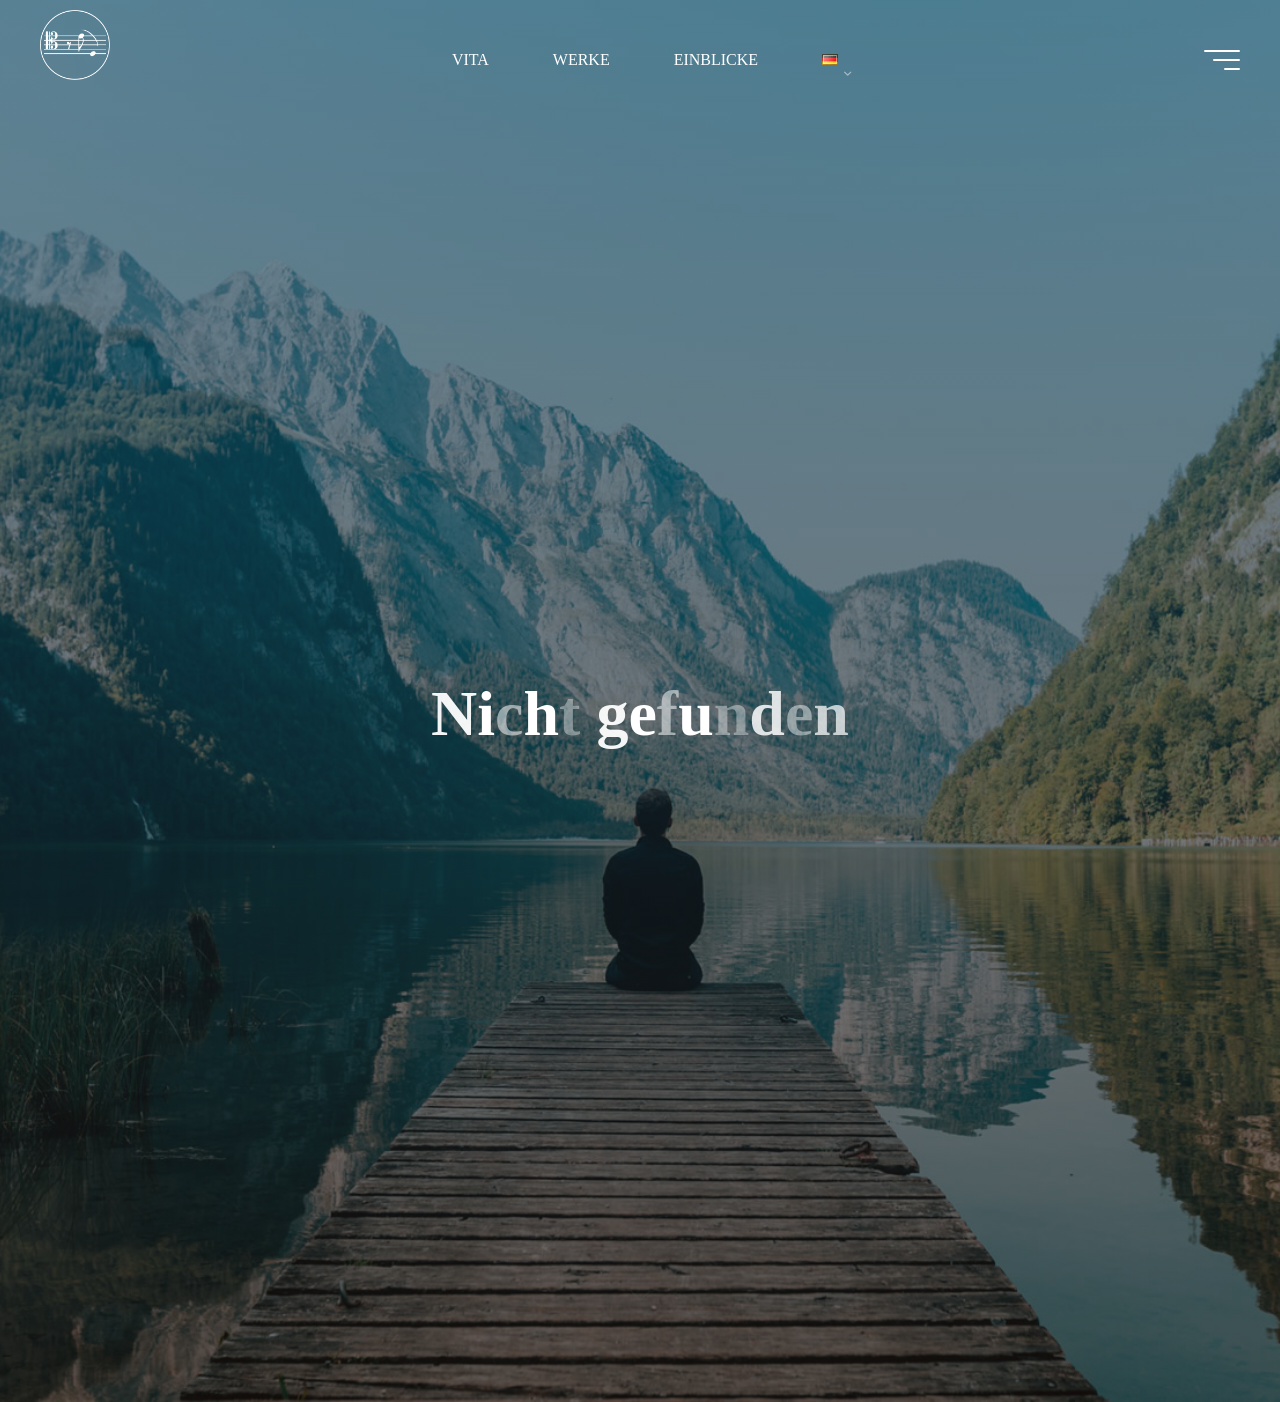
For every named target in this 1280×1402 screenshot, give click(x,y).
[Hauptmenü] (1222, 60)
